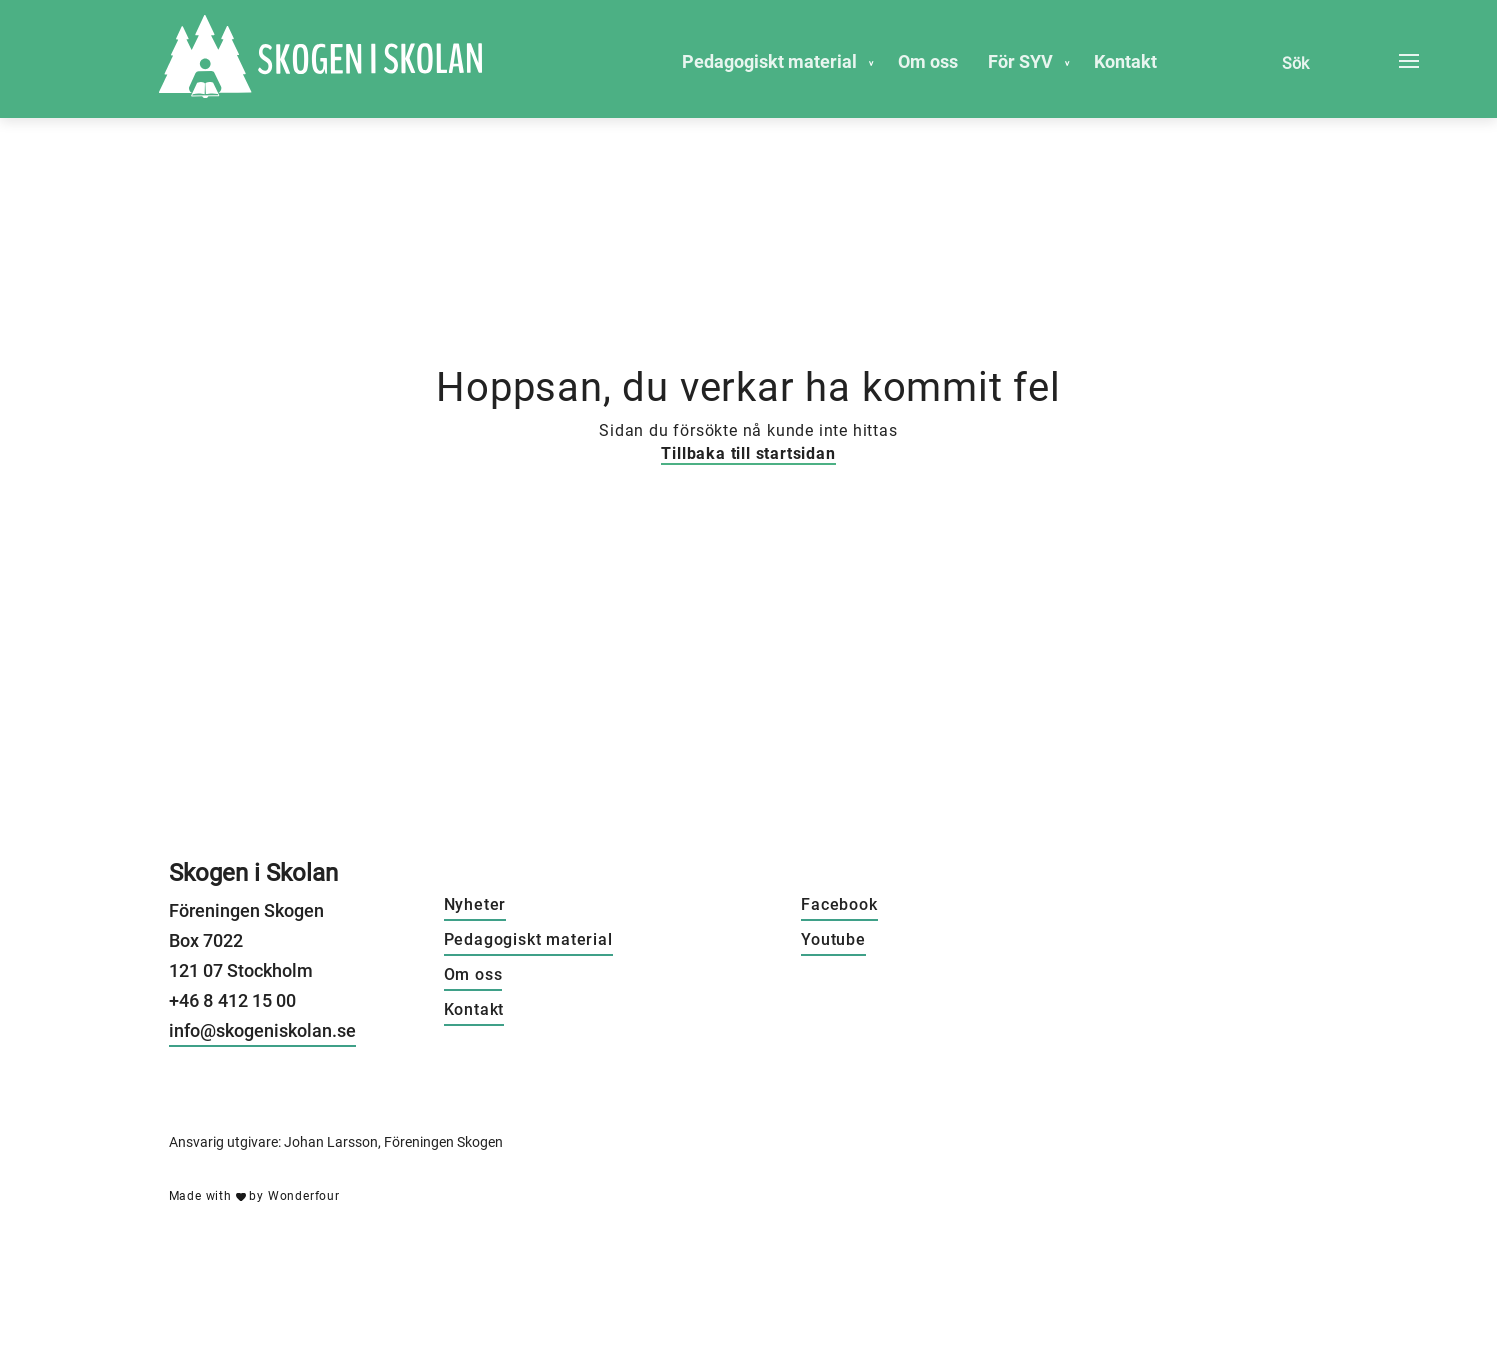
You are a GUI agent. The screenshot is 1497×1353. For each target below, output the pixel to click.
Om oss (928, 61)
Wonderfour (304, 1196)
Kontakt (1125, 61)
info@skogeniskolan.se (262, 1030)
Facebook (839, 905)
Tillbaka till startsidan (748, 454)
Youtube (833, 940)
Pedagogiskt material (769, 61)
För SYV (1020, 61)
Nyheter (475, 905)
